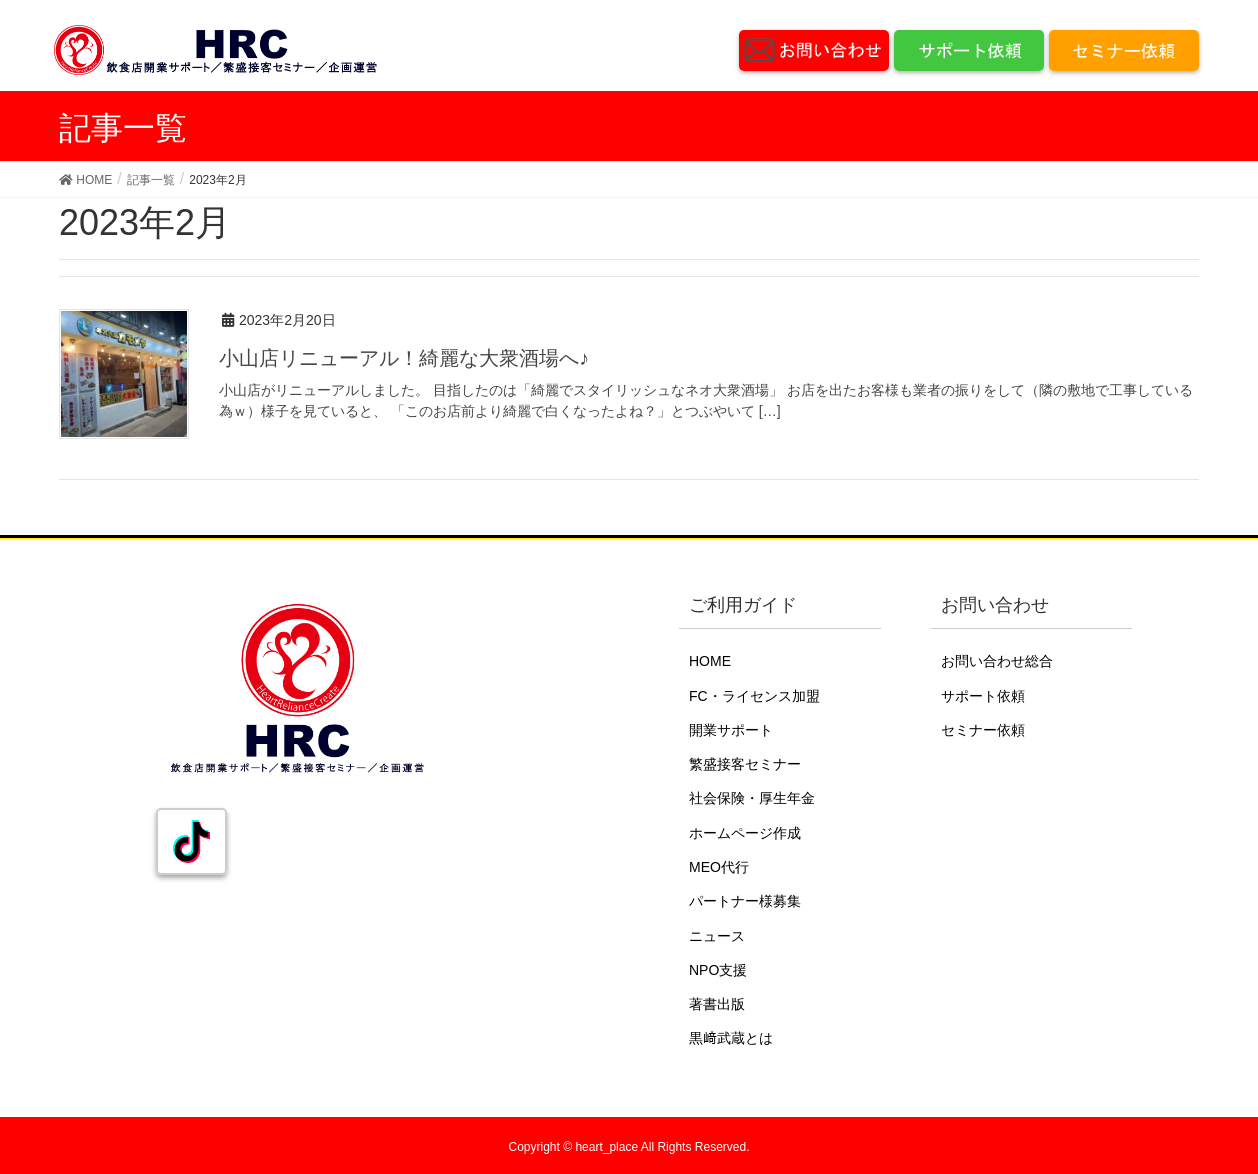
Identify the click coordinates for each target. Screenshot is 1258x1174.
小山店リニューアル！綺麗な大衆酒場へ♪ (404, 358)
